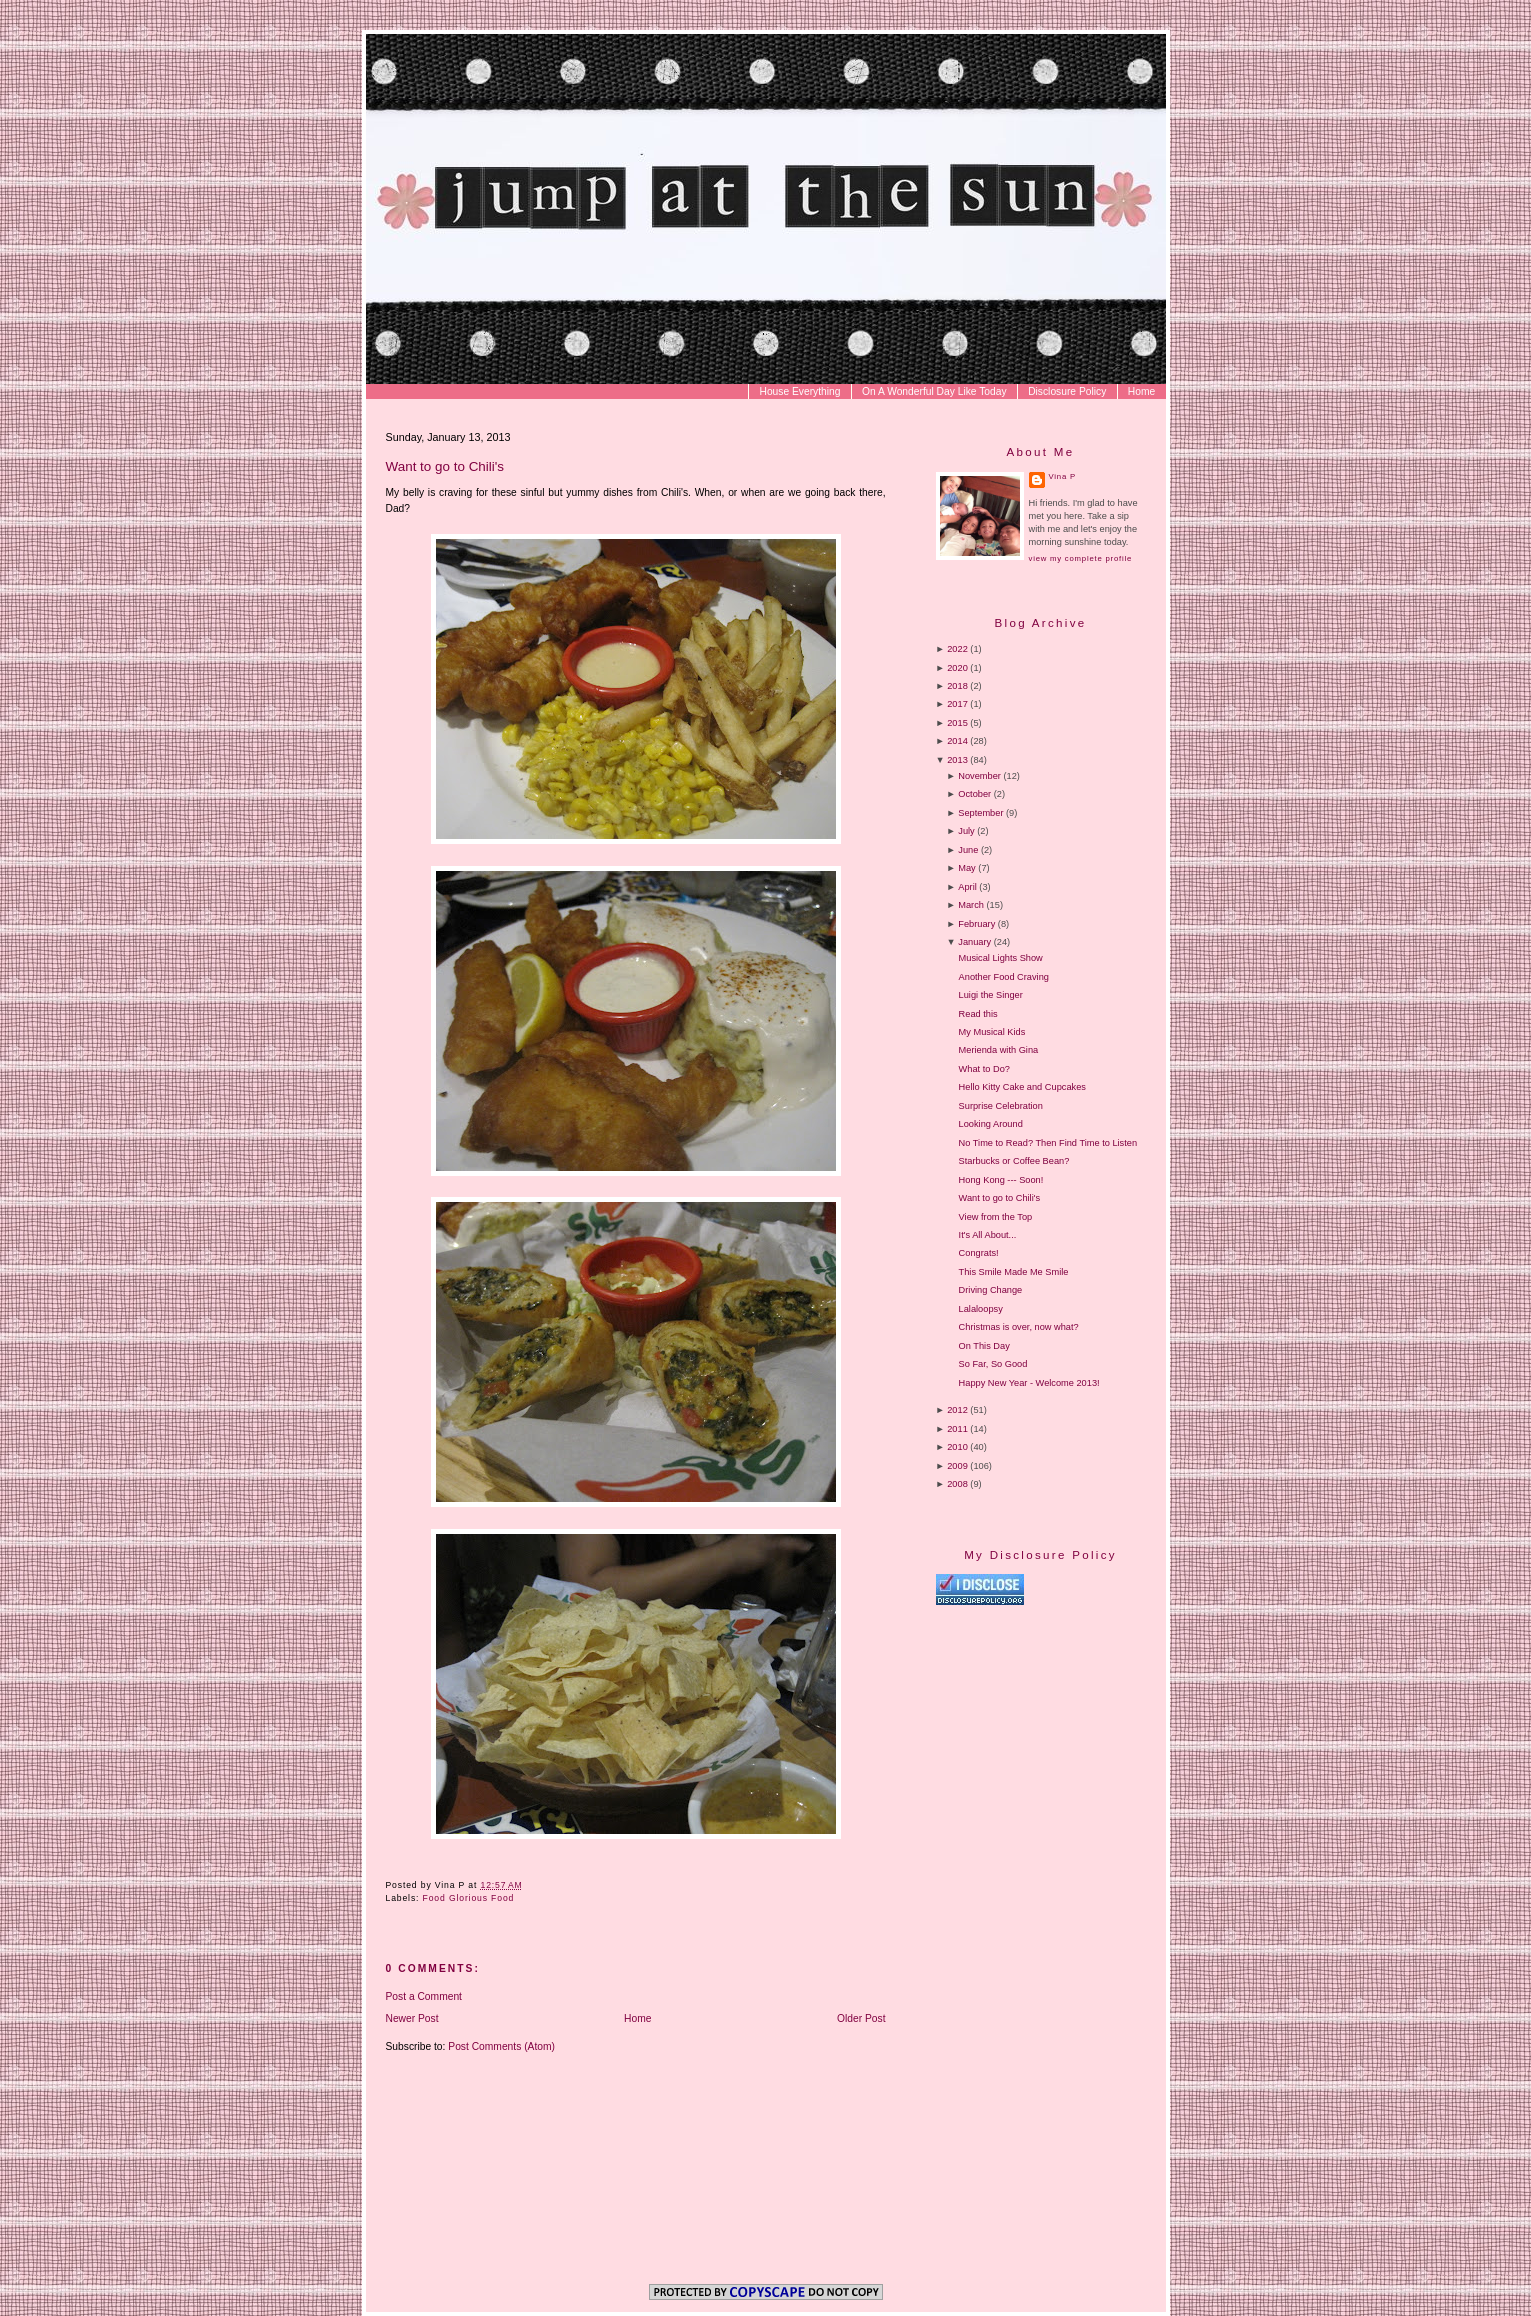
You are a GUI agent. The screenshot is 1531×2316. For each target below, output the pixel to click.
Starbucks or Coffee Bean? (1014, 1161)
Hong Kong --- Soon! (1001, 1180)
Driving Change (991, 1290)
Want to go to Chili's (445, 466)
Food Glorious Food (469, 1898)
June (968, 850)
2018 (957, 686)
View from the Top (996, 1217)
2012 (957, 1410)
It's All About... (988, 1235)
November (979, 776)
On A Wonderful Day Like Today (934, 391)
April (967, 887)
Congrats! (979, 1253)
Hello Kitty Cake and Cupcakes (1022, 1087)
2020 (957, 668)
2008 (957, 1484)
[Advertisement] (1104, 1777)
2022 (957, 649)
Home (1141, 391)
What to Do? (984, 1069)
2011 (957, 1429)
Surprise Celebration (1001, 1106)
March (971, 905)
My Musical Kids (992, 1032)
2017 (957, 704)
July (966, 831)
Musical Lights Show (1001, 958)
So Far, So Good (993, 1364)
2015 (957, 723)
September (980, 813)
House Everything (799, 391)
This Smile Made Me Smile (1014, 1272)
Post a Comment (424, 1996)
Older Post (861, 2018)
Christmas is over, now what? (1019, 1327)
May (966, 868)
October (974, 794)
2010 (957, 1447)
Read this (978, 1014)
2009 (957, 1466)
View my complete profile (1080, 558)
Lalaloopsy (981, 1309)
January (974, 942)
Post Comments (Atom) (501, 2046)
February (976, 924)
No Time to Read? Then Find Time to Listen (1048, 1143)
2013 (957, 760)
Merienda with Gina (999, 1050)
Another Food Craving (1004, 977)
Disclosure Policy (1067, 391)
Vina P (1062, 476)
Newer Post (412, 2018)
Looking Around (991, 1124)
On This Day (984, 1346)
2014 (957, 741)
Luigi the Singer (991, 995)
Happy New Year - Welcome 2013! (1029, 1383)
